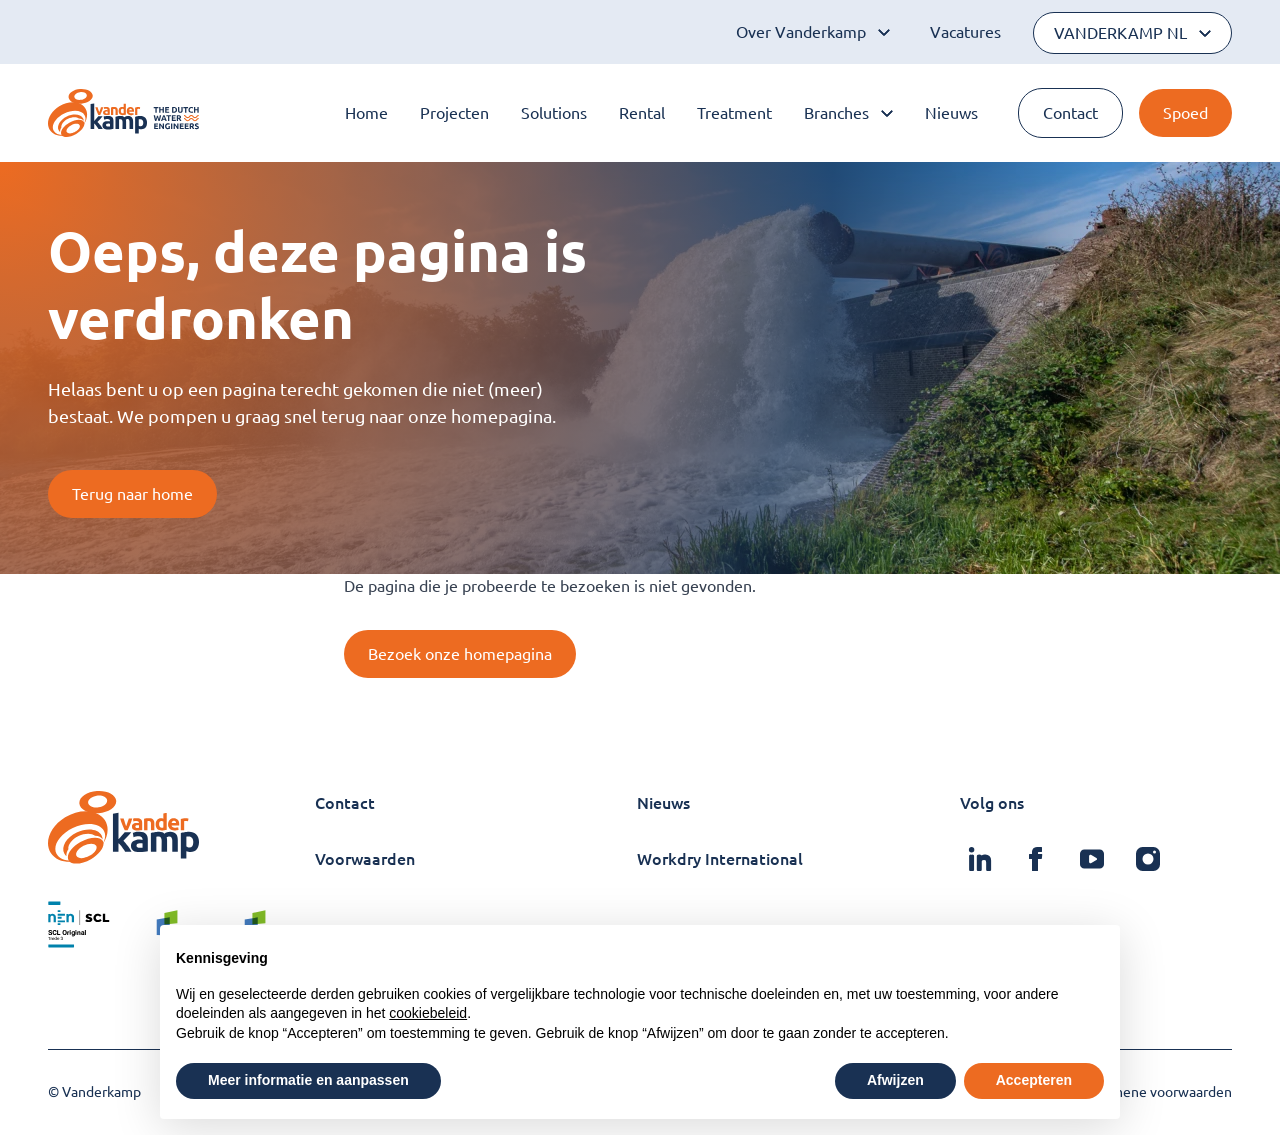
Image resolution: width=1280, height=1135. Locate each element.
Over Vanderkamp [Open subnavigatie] (813, 32)
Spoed (1185, 113)
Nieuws (951, 113)
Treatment (734, 113)
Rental (642, 113)
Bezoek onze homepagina (460, 654)
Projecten (454, 113)
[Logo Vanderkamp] (123, 113)
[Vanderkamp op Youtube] (1092, 859)
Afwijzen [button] (895, 1080)
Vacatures (965, 32)
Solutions (554, 113)
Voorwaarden (365, 859)
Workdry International (720, 859)
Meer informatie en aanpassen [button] (308, 1080)
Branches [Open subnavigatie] (848, 113)
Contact (1070, 113)
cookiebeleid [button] (428, 1013)
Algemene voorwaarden (1157, 1092)
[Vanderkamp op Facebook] (1036, 859)
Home (366, 113)
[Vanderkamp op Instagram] (1148, 859)
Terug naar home (132, 494)
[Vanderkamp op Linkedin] (980, 859)
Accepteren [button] (1034, 1080)
